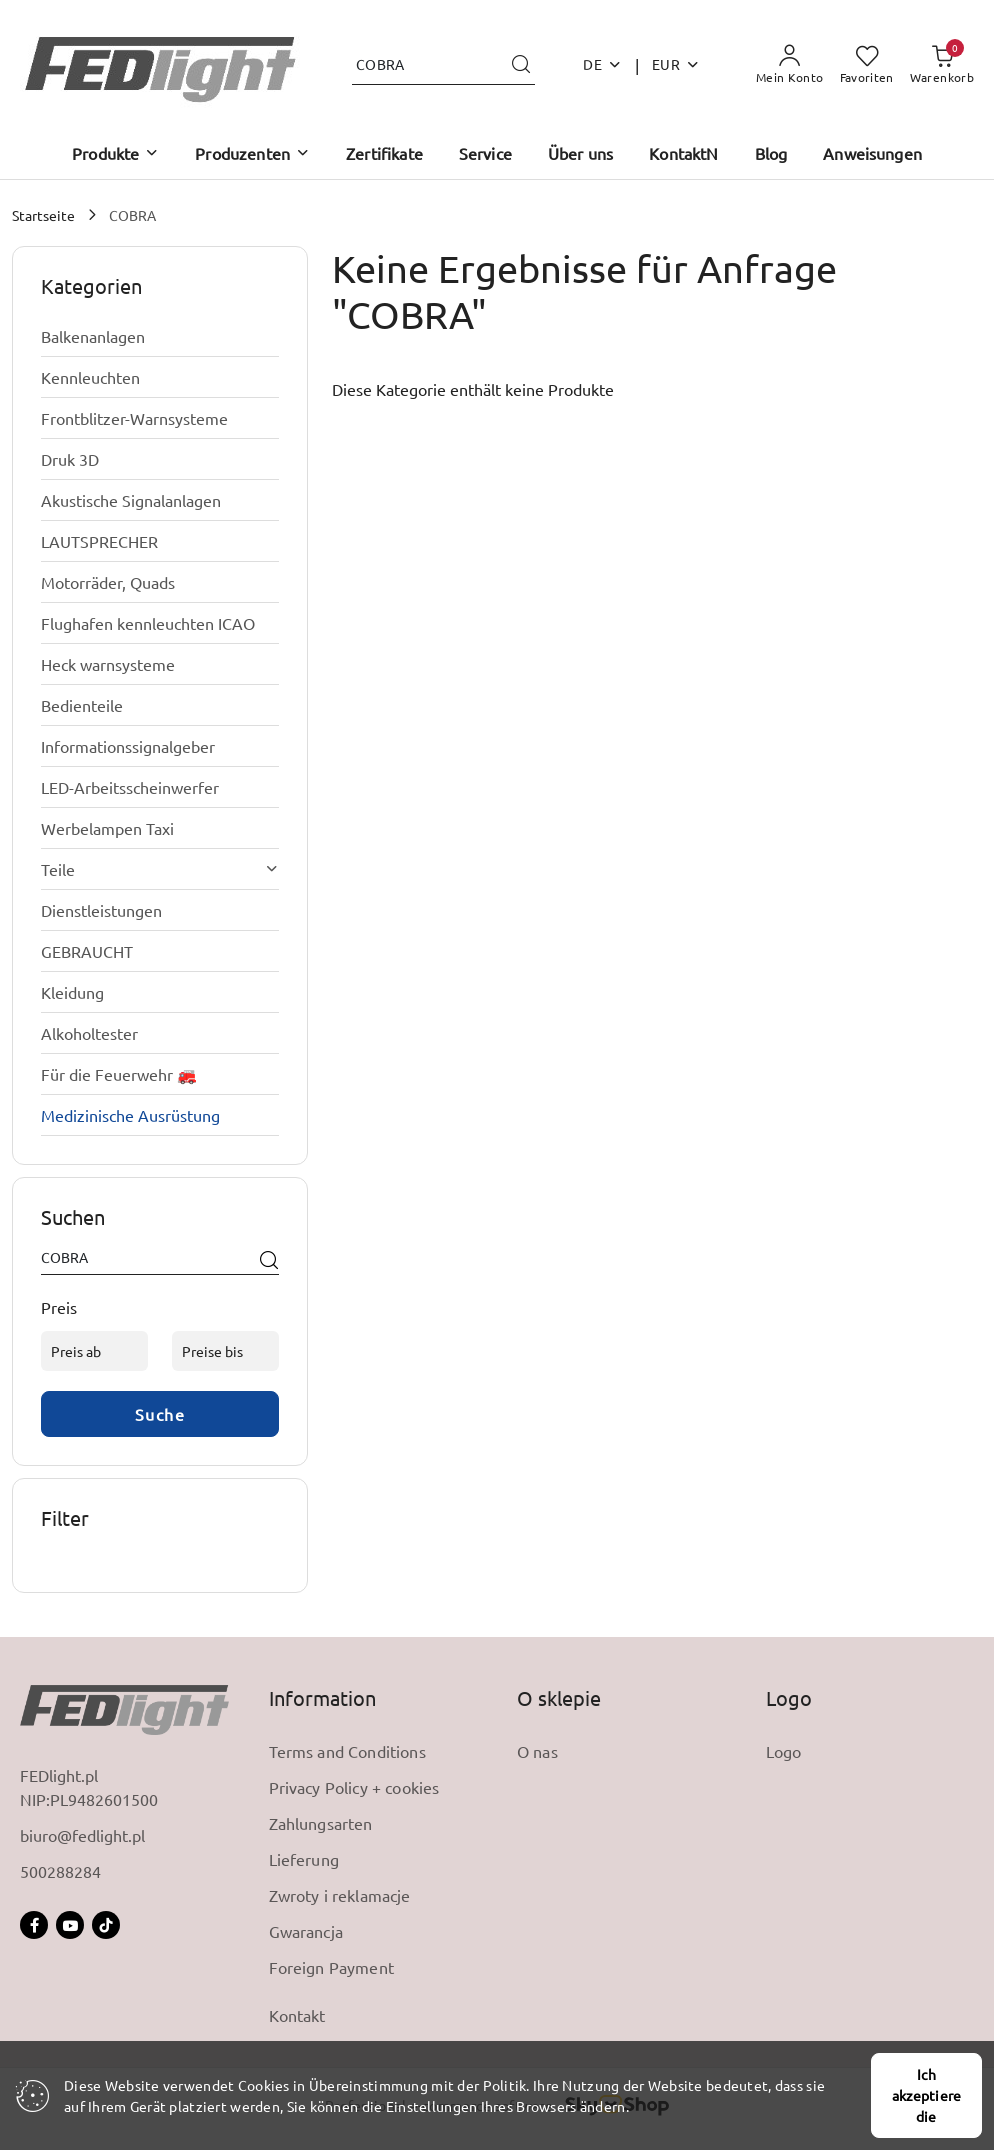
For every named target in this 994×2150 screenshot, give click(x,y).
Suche (160, 1414)
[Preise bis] (225, 1351)
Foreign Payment (331, 1967)
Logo (784, 1751)
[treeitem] (160, 336)
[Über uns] (580, 154)
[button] (115, 154)
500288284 (60, 1871)
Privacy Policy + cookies (354, 1787)
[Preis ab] (94, 1351)
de (602, 64)
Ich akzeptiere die (926, 2095)
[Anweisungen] (872, 154)
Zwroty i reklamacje (340, 1895)
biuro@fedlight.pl (82, 1835)
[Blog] (771, 154)
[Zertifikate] (384, 154)
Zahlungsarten (321, 1823)
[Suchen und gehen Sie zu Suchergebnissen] (521, 65)
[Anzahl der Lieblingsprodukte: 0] (867, 65)
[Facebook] (34, 1925)
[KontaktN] (683, 154)
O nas (537, 1751)
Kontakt (297, 2015)
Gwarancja (306, 1931)
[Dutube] (70, 1925)
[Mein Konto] (790, 65)
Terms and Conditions (347, 1751)
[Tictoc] (106, 1925)
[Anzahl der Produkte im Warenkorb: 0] (942, 65)
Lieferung (304, 1859)
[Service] (485, 154)
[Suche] (269, 1261)
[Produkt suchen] (443, 64)
